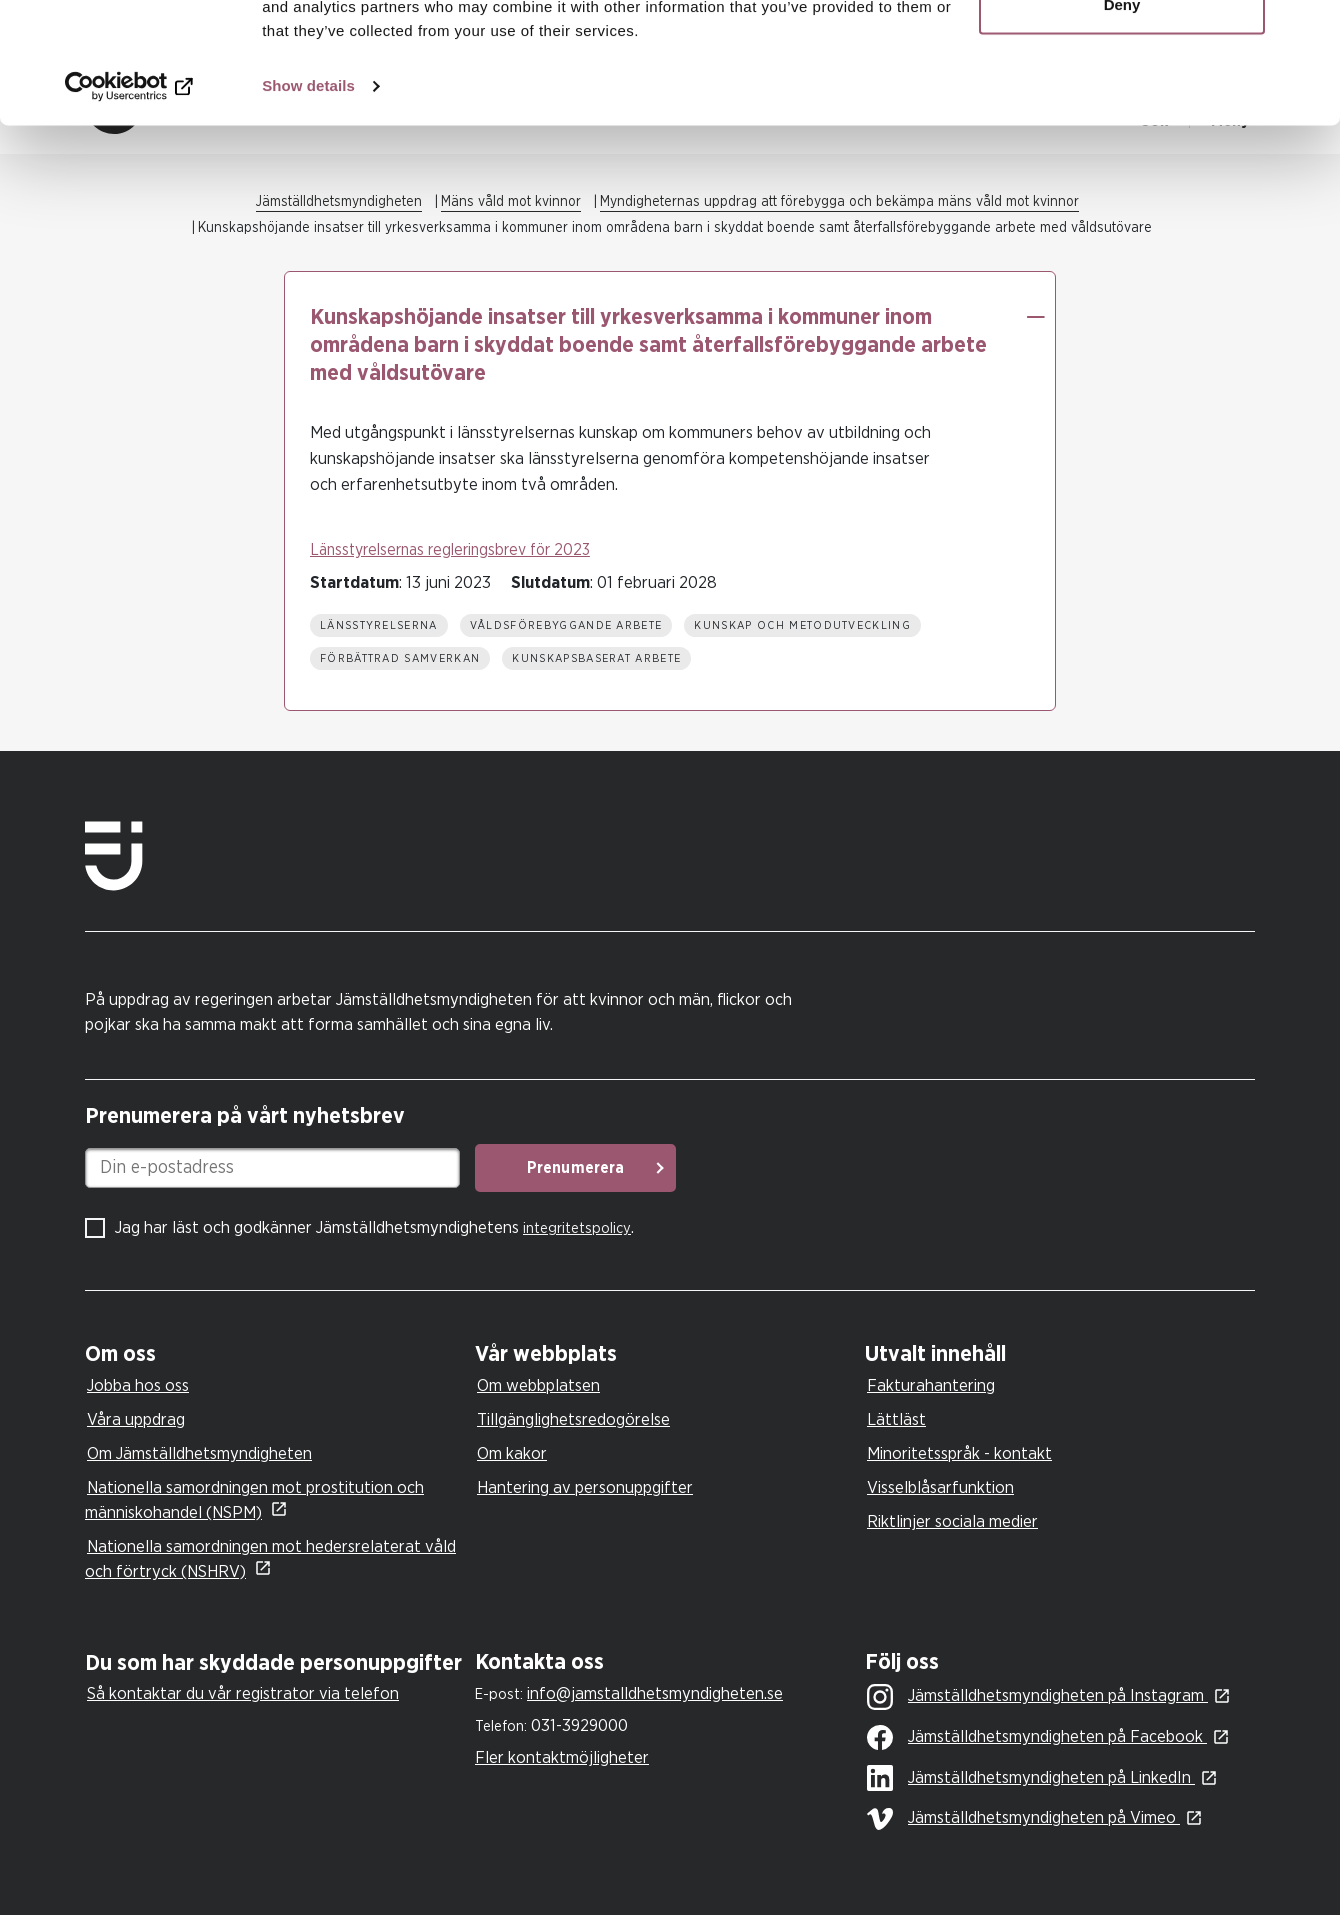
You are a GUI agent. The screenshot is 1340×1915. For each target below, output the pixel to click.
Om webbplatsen (538, 1385)
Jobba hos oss (138, 1385)
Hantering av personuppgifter (585, 1487)
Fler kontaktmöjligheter (562, 1757)
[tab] (275, 1354)
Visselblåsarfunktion (940, 1487)
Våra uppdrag (136, 1419)
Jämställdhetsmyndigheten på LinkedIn (1031, 1779)
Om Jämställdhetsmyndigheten (199, 1453)
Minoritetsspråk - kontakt (959, 1453)
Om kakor (512, 1453)
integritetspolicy (577, 1228)
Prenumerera (575, 1168)
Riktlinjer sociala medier (952, 1521)
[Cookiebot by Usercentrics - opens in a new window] (129, 200)
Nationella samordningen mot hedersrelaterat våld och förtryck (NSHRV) (270, 1559)
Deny (1122, 118)
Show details (308, 199)
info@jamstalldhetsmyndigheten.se (655, 1693)
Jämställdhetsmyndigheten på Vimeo (1023, 1819)
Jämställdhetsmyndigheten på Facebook (1037, 1738)
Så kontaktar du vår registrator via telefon (243, 1693)
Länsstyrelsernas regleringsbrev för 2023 (450, 550)
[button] (1035, 317)
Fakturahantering (931, 1385)
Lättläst (896, 1419)
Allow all (1122, 52)
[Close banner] (1309, 31)
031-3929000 (579, 1725)
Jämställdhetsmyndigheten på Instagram (1037, 1697)
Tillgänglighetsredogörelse (573, 1419)
